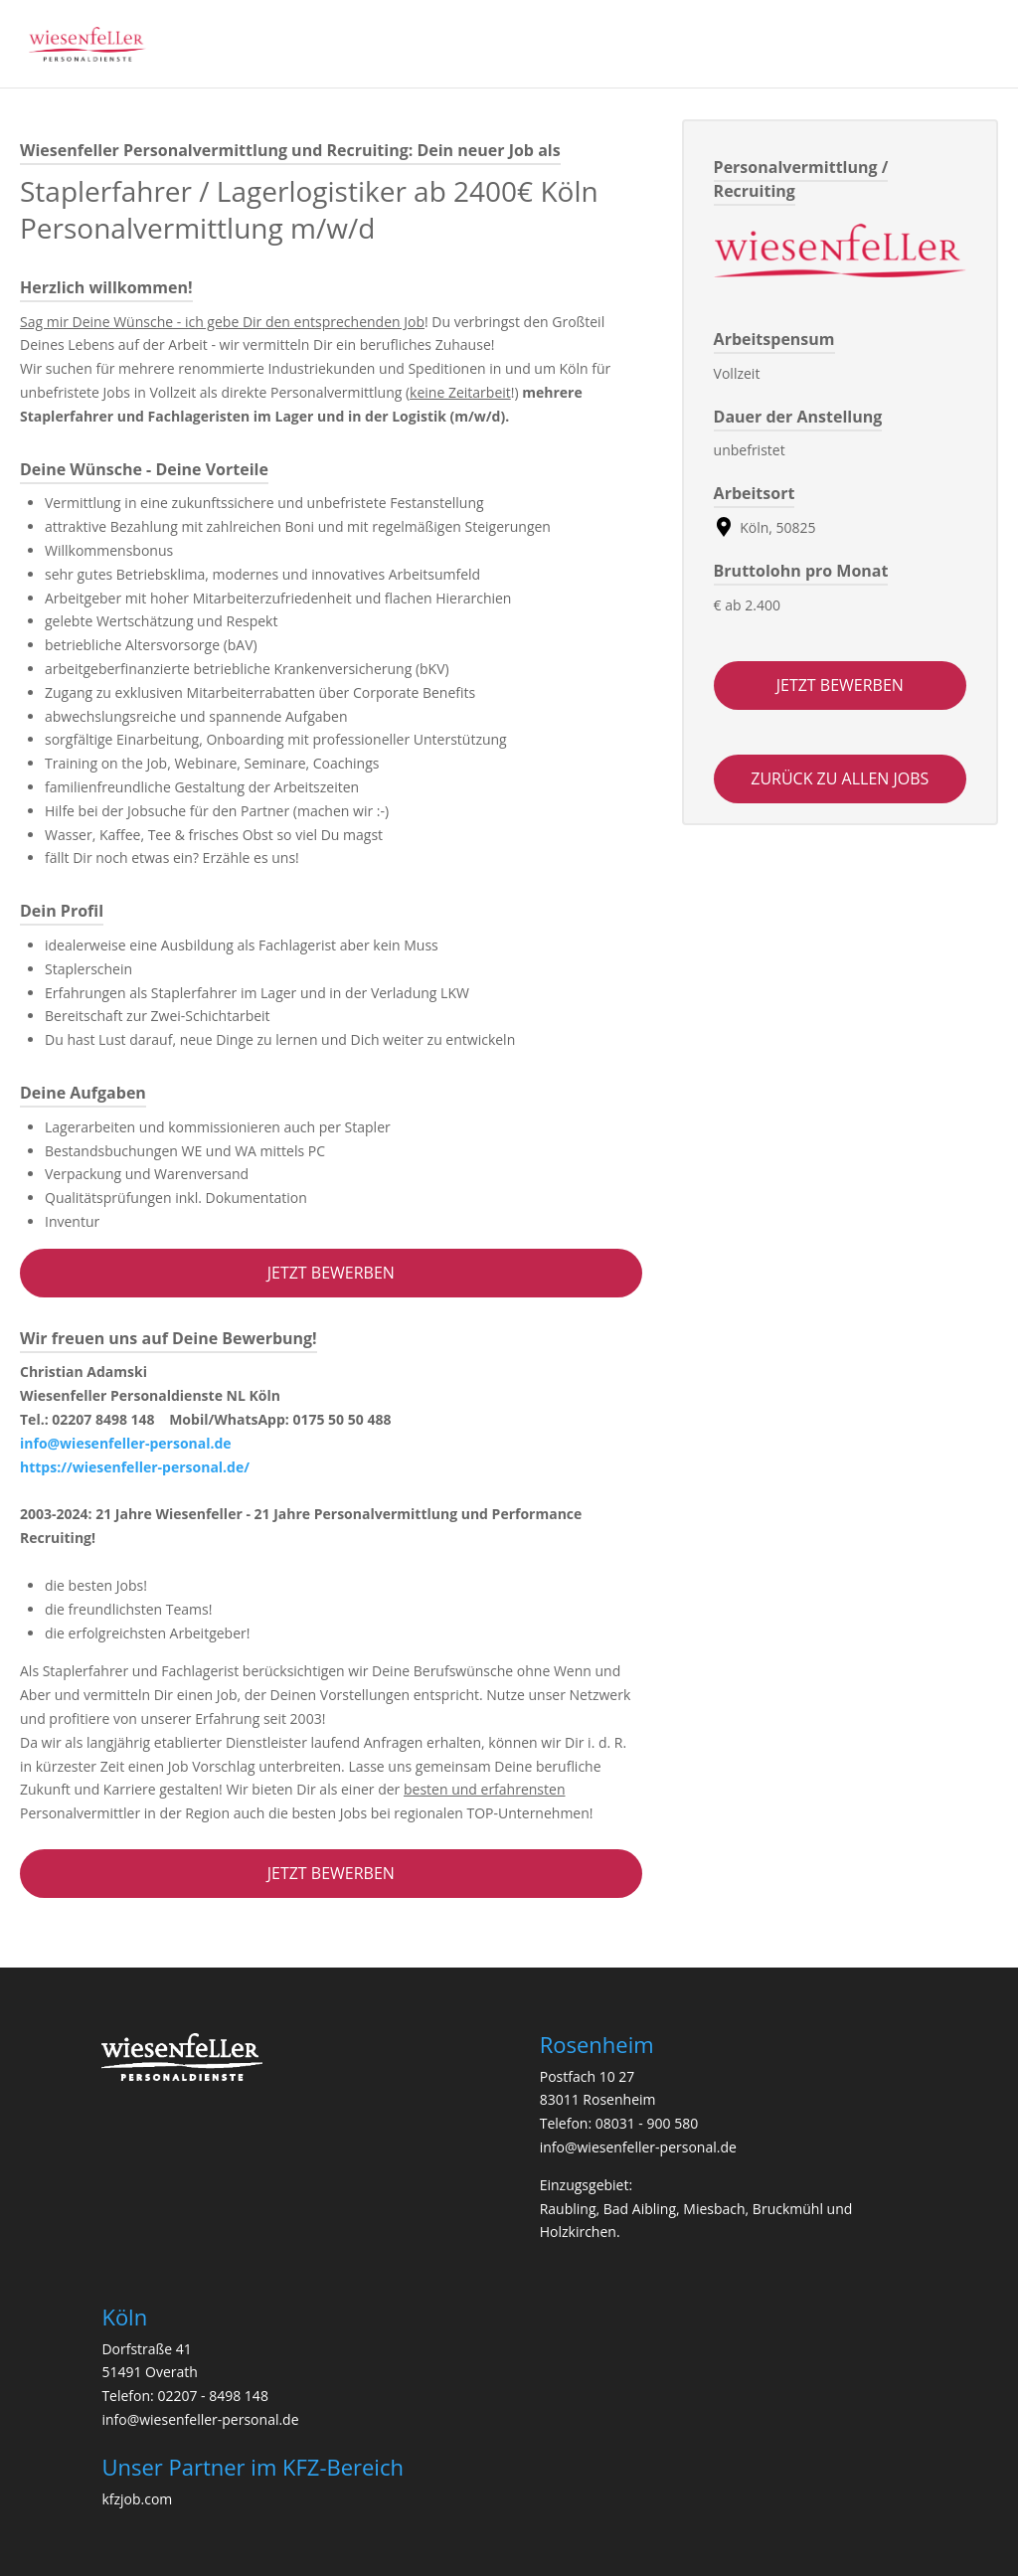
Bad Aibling (639, 2208)
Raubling (568, 2208)
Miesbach (714, 2208)
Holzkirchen (578, 2231)
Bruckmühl (788, 2208)
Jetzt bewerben (331, 1273)
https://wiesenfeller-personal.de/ (135, 1467)
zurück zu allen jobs (840, 778)
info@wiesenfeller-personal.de (126, 1443)
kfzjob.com (136, 2499)
